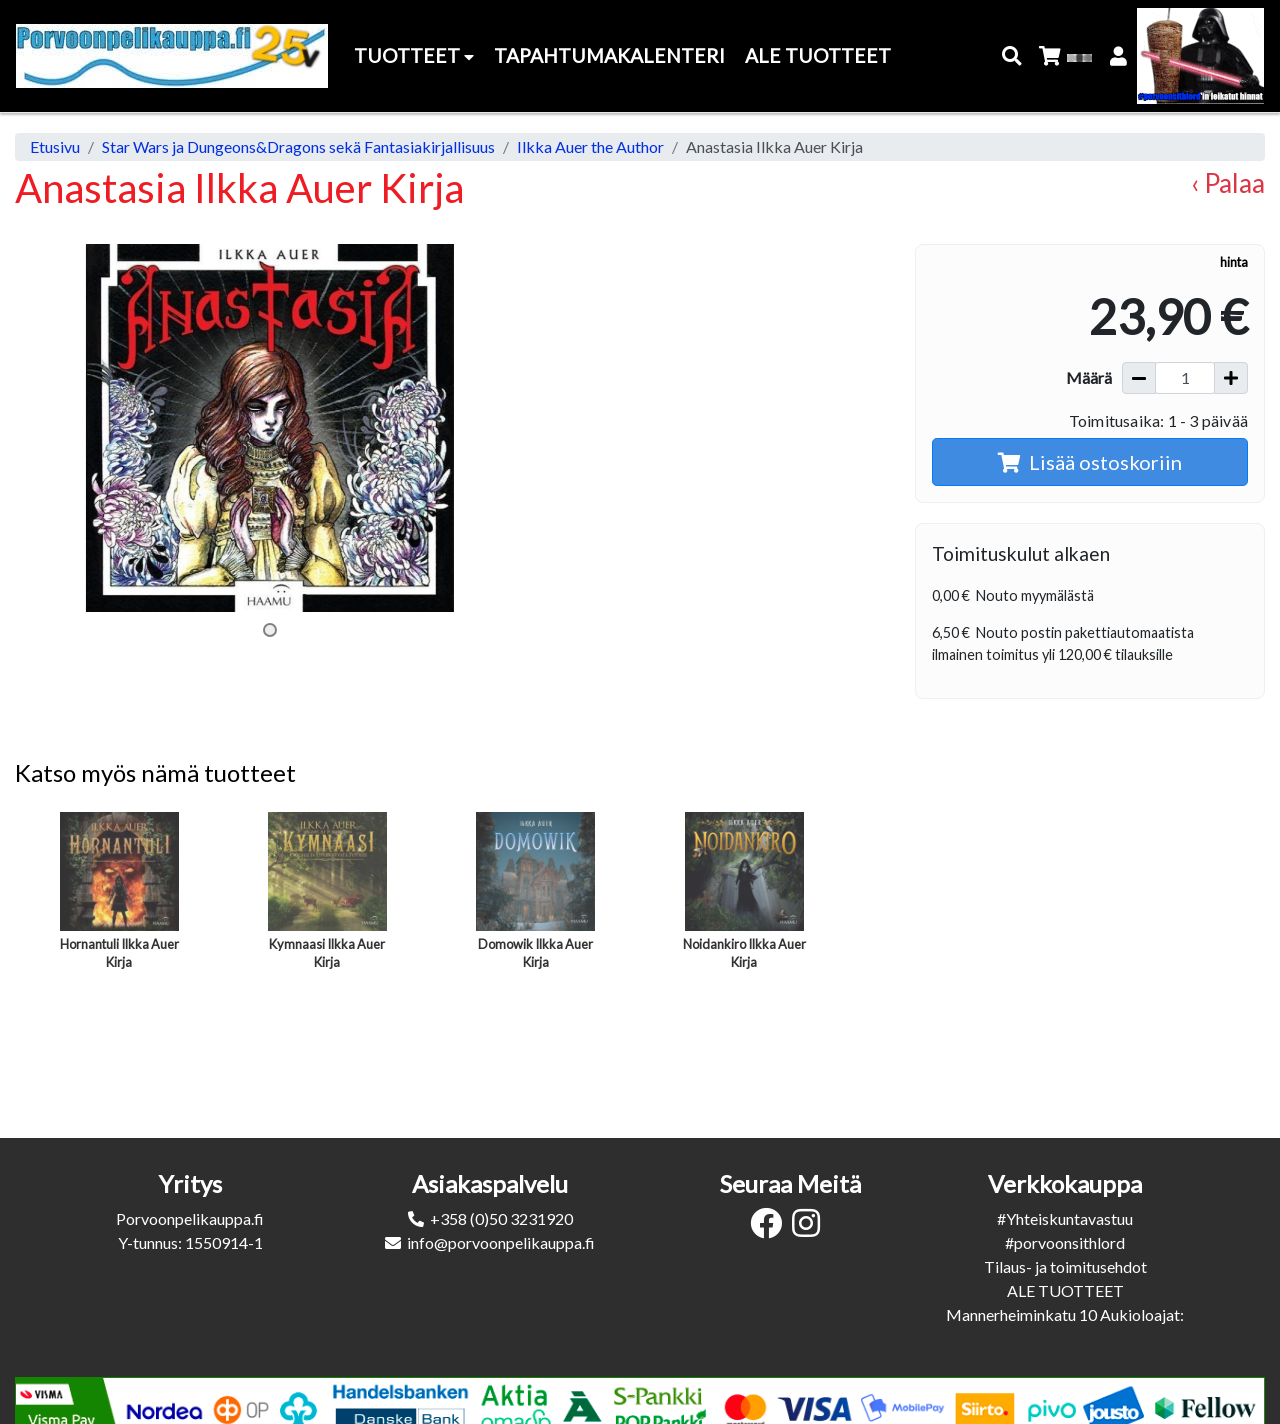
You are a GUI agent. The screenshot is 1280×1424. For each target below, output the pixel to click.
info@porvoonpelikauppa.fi (501, 1242)
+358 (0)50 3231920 (501, 1218)
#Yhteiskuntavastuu (1065, 1218)
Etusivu (55, 146)
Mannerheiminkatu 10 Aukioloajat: (1065, 1314)
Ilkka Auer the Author (590, 146)
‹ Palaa (1228, 183)
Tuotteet (414, 55)
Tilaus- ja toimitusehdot (1065, 1266)
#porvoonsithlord (1065, 1242)
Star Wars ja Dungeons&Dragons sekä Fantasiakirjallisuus (298, 146)
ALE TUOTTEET (1065, 1290)
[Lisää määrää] (1231, 378)
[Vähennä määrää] (1139, 378)
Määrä (1089, 377)
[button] (1012, 56)
